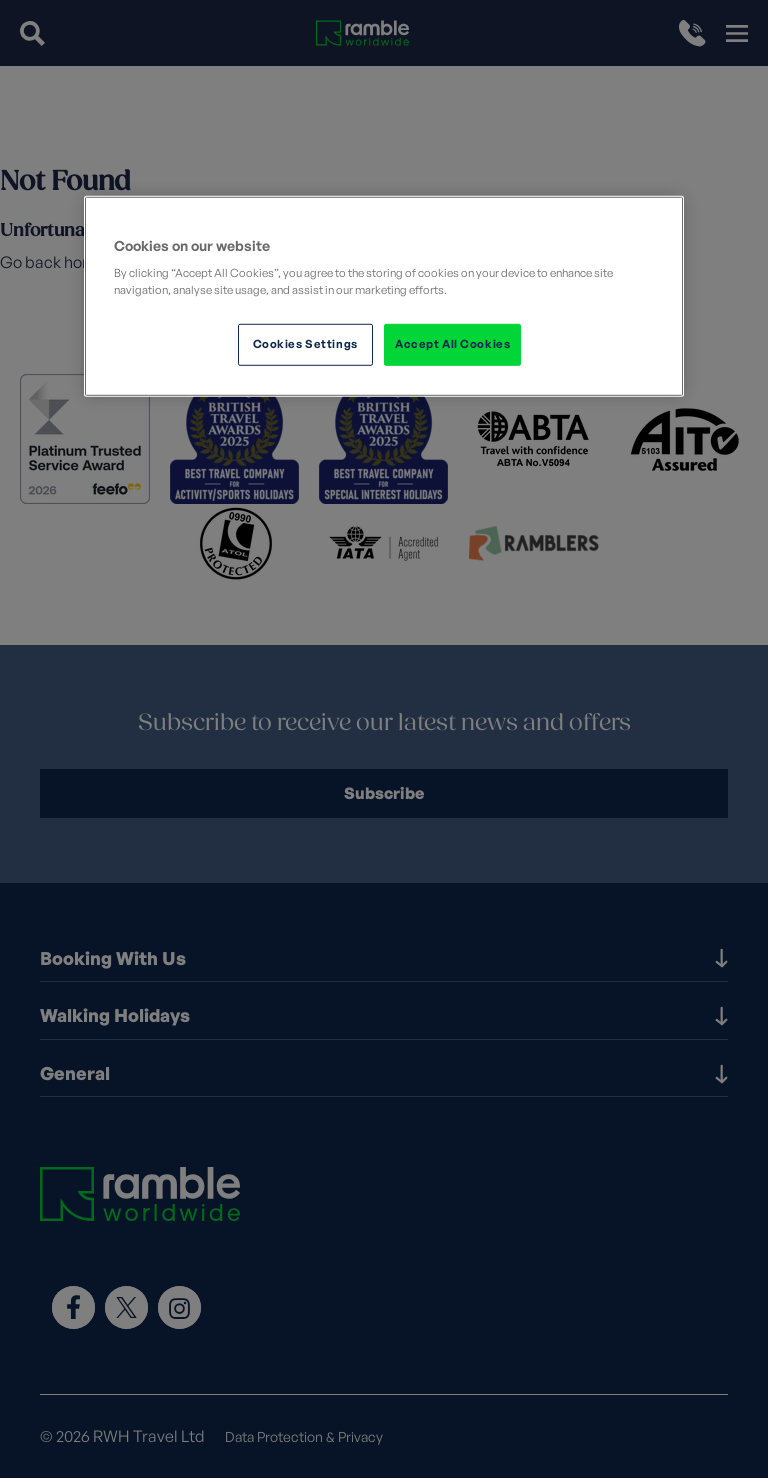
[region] (384, 296)
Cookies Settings (305, 344)
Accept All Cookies (452, 344)
